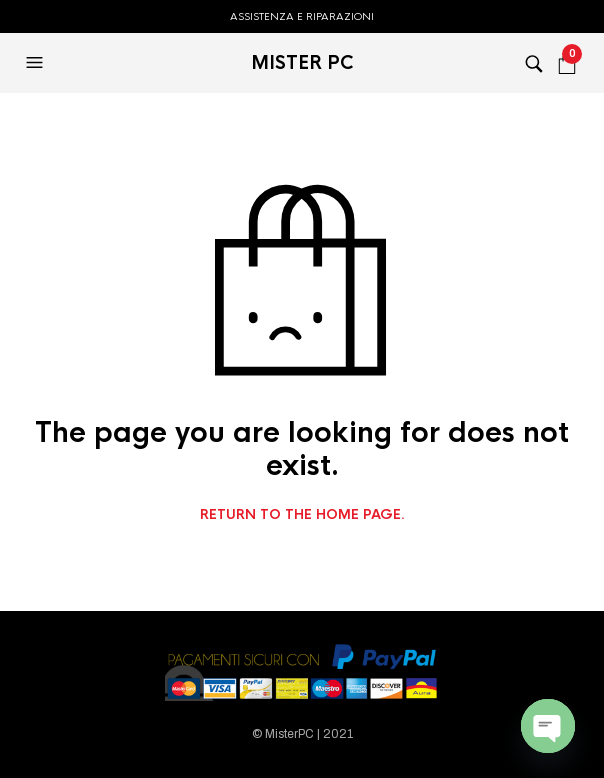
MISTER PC (302, 63)
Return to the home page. (302, 515)
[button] (37, 63)
